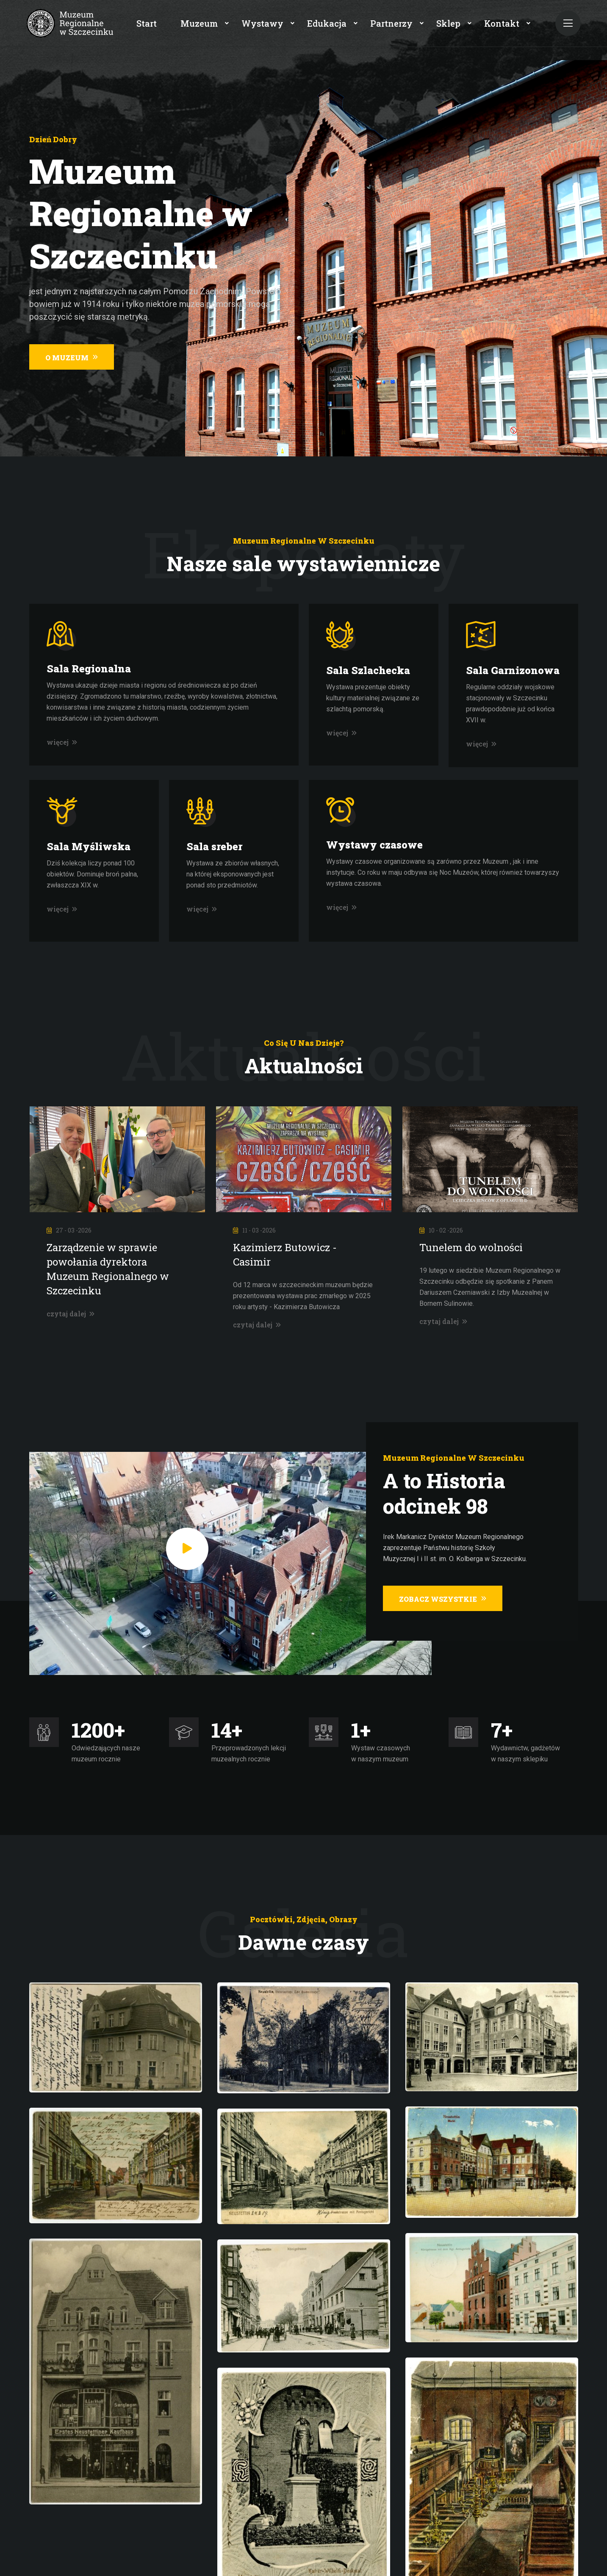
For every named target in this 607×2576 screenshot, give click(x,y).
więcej (62, 742)
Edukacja (326, 23)
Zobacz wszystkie (442, 1599)
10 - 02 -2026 (441, 1230)
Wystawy (262, 23)
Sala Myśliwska (88, 846)
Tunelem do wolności (471, 1247)
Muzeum (199, 23)
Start (146, 23)
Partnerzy (391, 23)
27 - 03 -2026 (69, 1230)
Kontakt (501, 23)
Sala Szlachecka (368, 670)
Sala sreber (214, 846)
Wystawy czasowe (374, 844)
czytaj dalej (70, 1313)
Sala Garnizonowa (513, 670)
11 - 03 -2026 (254, 1230)
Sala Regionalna (89, 668)
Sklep (448, 23)
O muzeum (71, 357)
